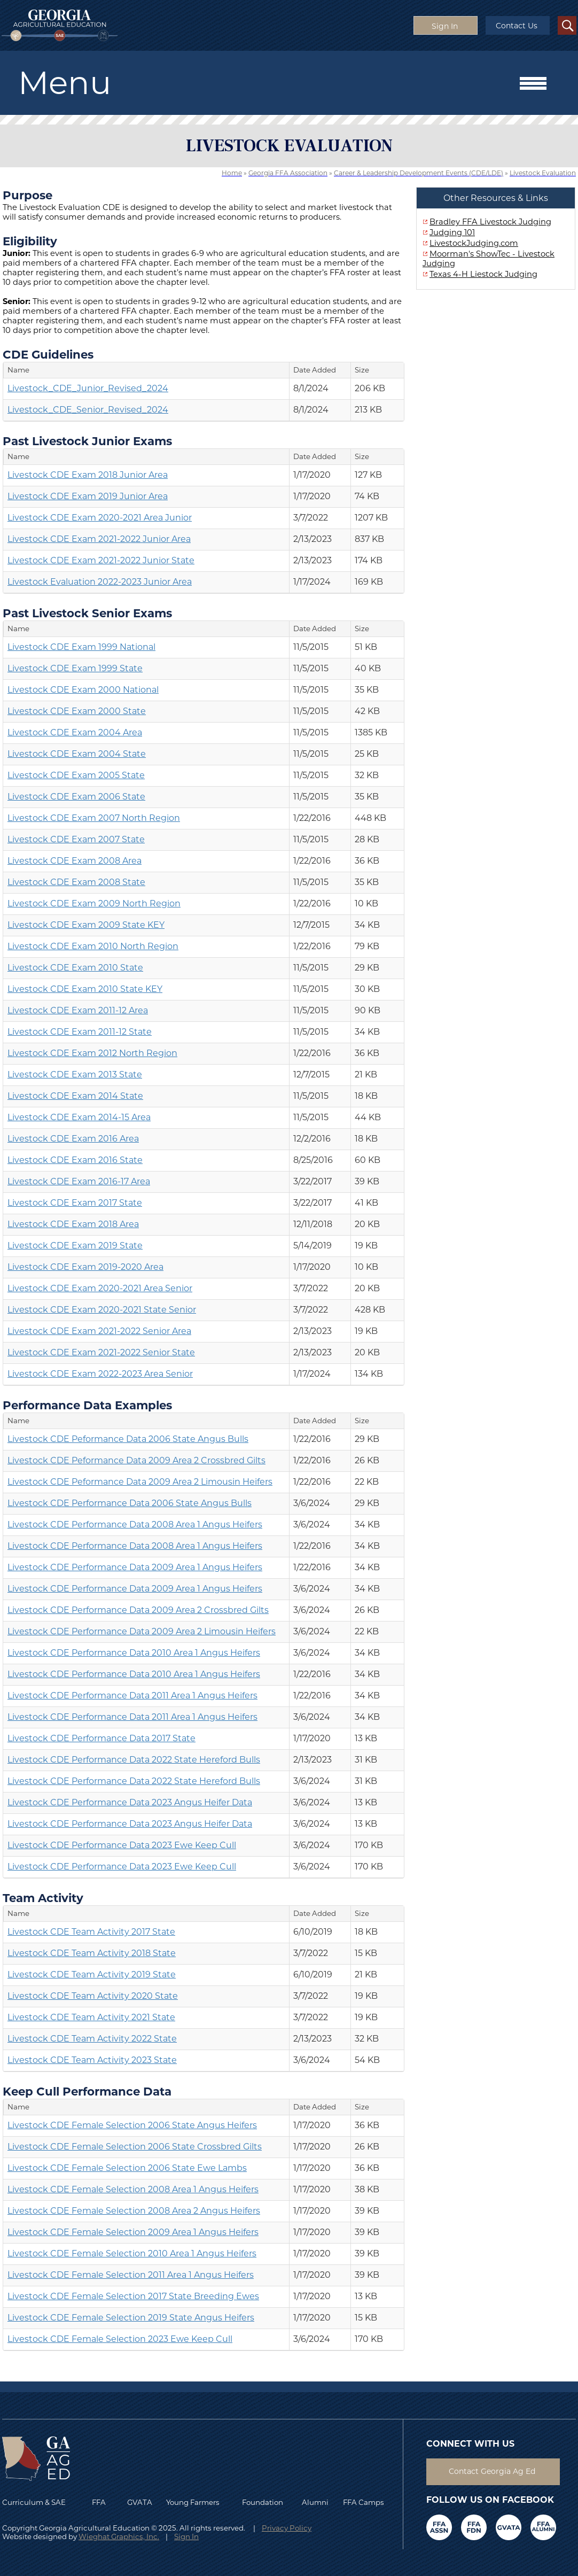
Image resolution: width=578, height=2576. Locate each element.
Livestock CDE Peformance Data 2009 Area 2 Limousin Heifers (139, 1482)
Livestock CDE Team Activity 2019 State (91, 1974)
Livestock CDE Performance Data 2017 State (101, 1738)
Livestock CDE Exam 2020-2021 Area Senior (99, 1288)
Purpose (27, 195)
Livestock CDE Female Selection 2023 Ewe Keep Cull (119, 2339)
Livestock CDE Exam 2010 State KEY (84, 989)
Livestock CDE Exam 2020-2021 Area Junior (99, 518)
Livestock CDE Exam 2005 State (76, 775)
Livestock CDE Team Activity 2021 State (91, 2017)
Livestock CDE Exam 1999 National (81, 647)
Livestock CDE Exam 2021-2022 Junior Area (99, 539)
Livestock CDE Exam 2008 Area (74, 861)
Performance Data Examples (87, 1405)
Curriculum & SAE (34, 2502)
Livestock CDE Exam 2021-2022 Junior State (100, 560)
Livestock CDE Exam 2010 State (75, 968)
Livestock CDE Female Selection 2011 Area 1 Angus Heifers (130, 2275)
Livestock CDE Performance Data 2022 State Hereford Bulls (133, 1760)
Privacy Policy (286, 2528)
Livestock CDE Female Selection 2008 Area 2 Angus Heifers (133, 2211)
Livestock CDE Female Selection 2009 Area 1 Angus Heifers (133, 2232)
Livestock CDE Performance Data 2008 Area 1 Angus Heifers (134, 1524)
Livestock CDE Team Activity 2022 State (92, 2039)
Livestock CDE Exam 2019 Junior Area (87, 496)
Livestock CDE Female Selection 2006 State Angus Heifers (132, 2125)
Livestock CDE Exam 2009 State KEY (86, 925)
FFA (101, 2502)
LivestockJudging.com (473, 243)
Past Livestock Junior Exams (87, 441)
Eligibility (30, 241)
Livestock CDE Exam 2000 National (83, 690)
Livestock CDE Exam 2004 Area (74, 732)
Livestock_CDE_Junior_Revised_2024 (87, 388)
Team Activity (43, 1898)
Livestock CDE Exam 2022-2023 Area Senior (100, 1374)
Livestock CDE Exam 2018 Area (73, 1224)
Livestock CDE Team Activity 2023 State (92, 2060)
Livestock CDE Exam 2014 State (75, 1096)
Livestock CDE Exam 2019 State (75, 1245)
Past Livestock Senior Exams (87, 613)
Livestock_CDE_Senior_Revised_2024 (87, 410)
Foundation (262, 2502)
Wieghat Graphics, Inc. (119, 2536)
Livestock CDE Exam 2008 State (76, 882)
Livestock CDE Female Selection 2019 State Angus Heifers (130, 2318)
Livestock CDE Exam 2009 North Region (94, 903)
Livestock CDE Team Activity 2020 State (92, 1996)
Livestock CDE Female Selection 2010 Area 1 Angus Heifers (131, 2253)
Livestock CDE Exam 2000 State (76, 711)
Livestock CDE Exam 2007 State (76, 839)
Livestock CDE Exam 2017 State (74, 1203)
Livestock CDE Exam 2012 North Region (92, 1053)
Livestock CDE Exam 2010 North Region (92, 946)
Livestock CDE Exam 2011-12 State (79, 1032)
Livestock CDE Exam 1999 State (75, 668)
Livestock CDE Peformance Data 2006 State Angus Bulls (127, 1439)
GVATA (139, 2502)
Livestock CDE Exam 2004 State (76, 754)
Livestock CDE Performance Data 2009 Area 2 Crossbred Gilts (138, 1610)
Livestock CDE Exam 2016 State (75, 1160)
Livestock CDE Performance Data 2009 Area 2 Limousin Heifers (141, 1631)
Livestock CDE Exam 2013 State (74, 1074)
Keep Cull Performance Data (87, 2091)
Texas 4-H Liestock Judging (483, 274)
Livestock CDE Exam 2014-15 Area (79, 1117)
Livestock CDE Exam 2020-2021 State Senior (101, 1310)
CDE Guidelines (48, 354)
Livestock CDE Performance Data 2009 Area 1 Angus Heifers (134, 1567)
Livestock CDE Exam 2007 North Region (93, 818)
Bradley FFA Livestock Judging (490, 222)
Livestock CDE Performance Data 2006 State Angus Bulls (129, 1503)
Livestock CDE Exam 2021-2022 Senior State (101, 1352)
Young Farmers (193, 2502)
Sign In (186, 2536)
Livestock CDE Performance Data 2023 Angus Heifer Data (129, 1802)
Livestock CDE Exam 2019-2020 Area (85, 1267)
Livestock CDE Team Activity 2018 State (91, 1953)
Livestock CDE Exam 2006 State (76, 797)
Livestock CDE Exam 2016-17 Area (78, 1181)
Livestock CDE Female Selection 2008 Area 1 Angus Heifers (133, 2189)
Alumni (315, 2502)
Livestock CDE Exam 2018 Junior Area (87, 475)
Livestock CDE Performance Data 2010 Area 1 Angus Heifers (133, 1653)
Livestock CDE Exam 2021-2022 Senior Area (99, 1331)
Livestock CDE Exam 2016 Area (73, 1139)
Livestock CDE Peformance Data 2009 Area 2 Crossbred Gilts (136, 1460)
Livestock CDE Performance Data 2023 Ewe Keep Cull (121, 1845)
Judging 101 (452, 232)
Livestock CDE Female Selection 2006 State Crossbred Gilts (134, 2147)
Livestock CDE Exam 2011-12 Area (77, 1010)
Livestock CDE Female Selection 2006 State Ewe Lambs (127, 2168)
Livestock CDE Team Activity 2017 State (91, 1932)
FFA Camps (363, 2502)
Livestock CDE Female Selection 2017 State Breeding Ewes (133, 2296)
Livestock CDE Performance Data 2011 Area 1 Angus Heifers (132, 1695)
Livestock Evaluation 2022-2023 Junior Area (99, 582)
